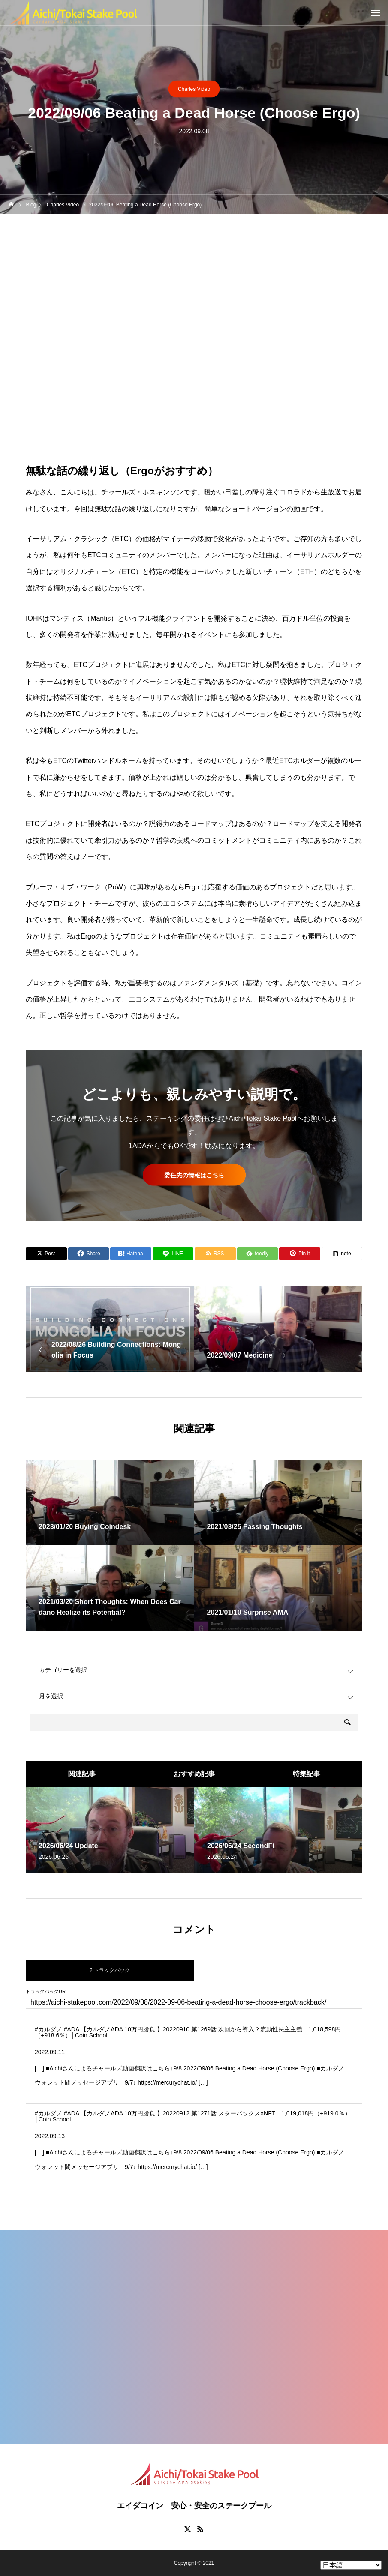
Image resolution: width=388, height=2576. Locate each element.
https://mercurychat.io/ (167, 2082)
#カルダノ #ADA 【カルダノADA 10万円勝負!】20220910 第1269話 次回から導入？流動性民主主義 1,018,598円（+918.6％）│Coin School (188, 2032)
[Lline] (173, 1253)
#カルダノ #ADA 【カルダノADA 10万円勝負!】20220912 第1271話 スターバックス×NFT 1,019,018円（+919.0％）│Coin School (193, 2116)
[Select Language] (351, 2565)
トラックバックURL (47, 1991)
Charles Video (194, 89)
